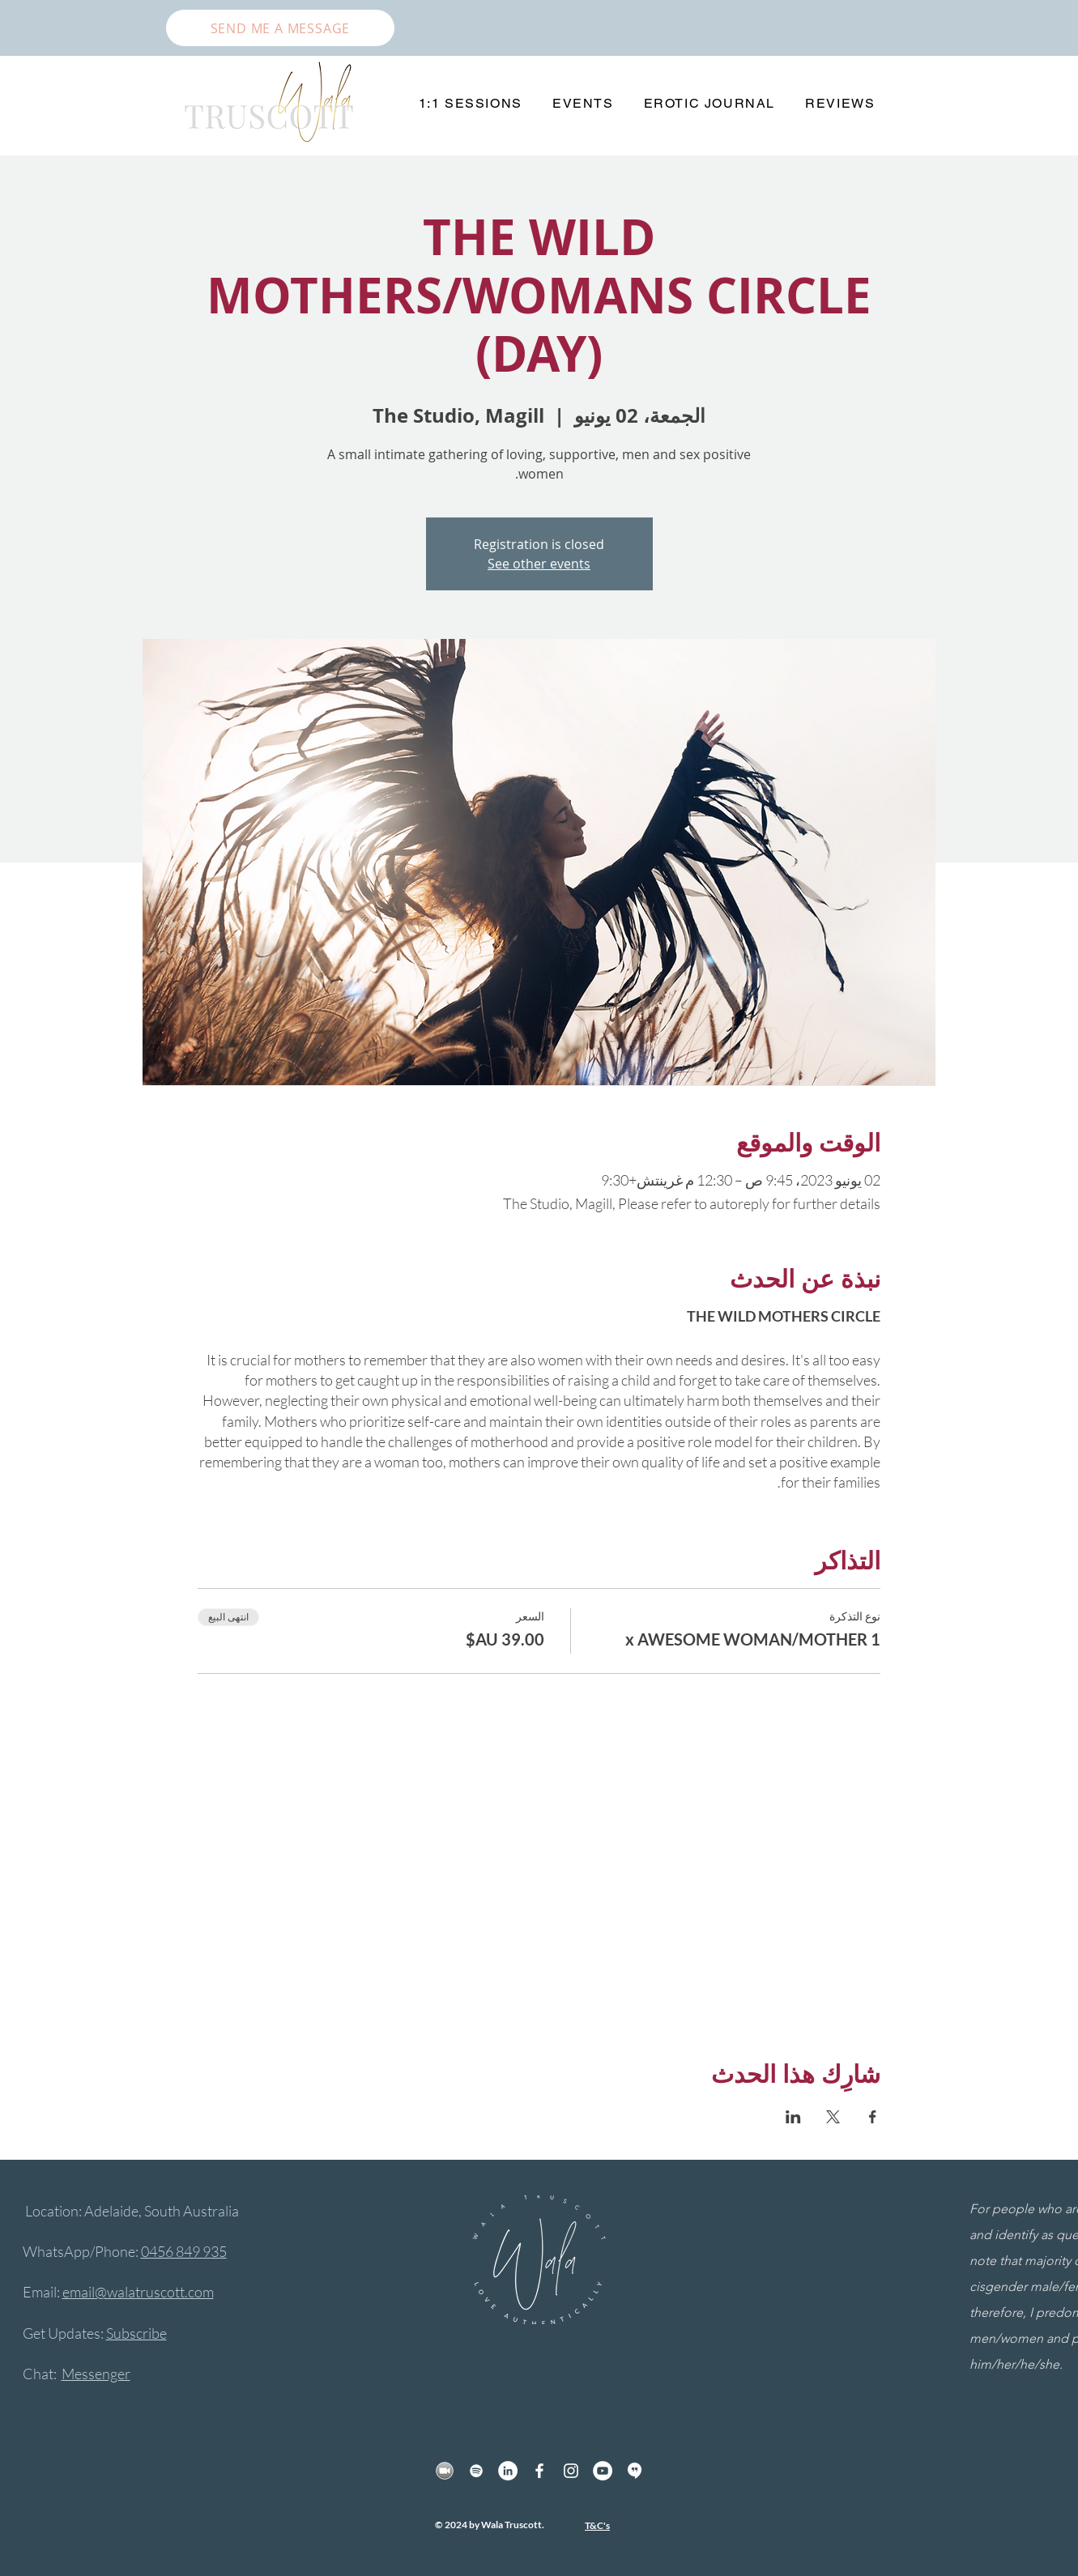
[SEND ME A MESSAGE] (280, 28)
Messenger (96, 2373)
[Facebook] (539, 2470)
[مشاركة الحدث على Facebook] (872, 2116)
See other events (539, 564)
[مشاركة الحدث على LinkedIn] (793, 2116)
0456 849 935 (184, 2251)
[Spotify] (476, 2470)
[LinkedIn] (508, 2470)
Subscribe (136, 2333)
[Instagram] (571, 2470)
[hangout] (634, 2470)
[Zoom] (444, 2470)
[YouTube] (602, 2470)
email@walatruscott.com (138, 2292)
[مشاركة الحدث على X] (833, 2116)
